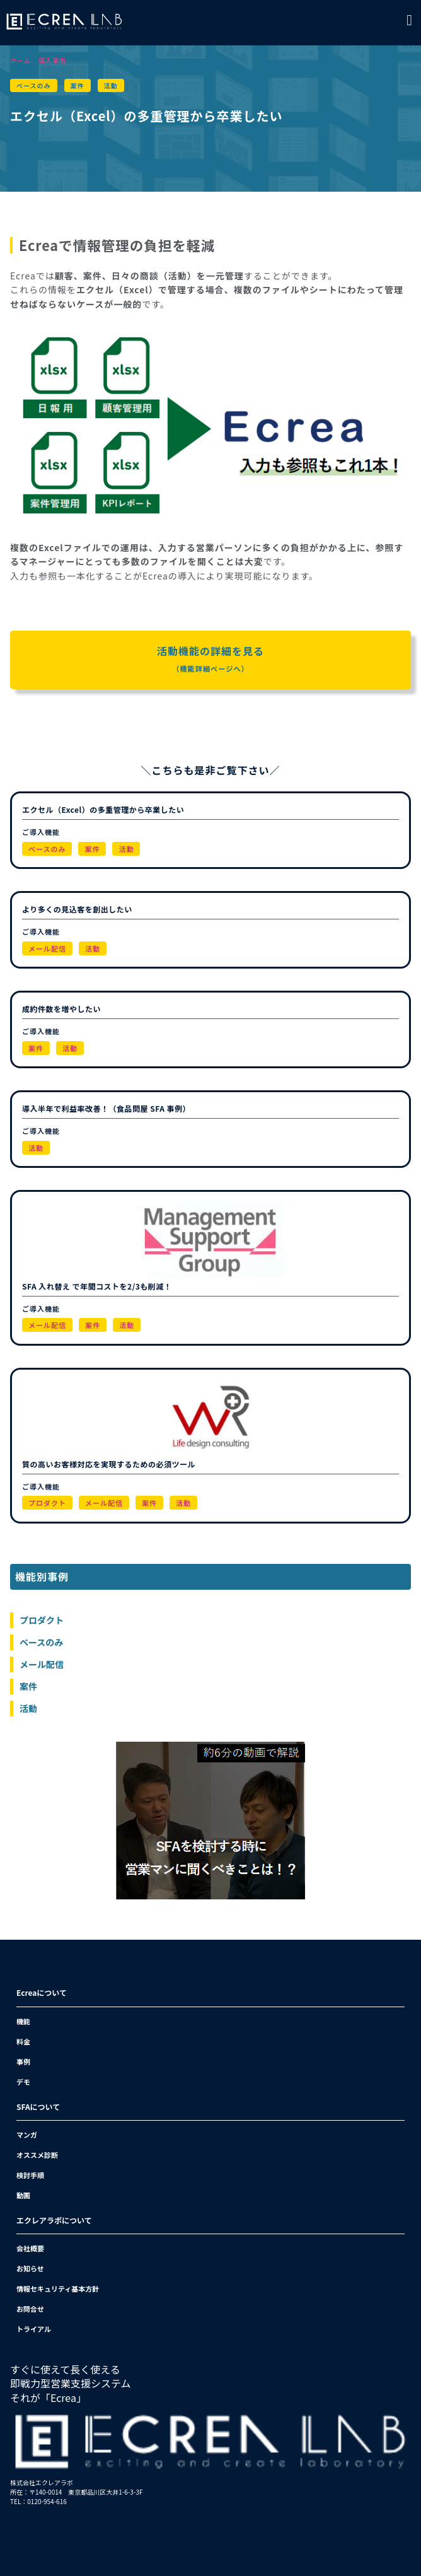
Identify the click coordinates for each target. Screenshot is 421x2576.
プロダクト (47, 1503)
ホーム (20, 60)
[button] (409, 20)
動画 (23, 2195)
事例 (23, 2061)
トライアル (33, 2329)
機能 (23, 2021)
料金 (23, 2041)
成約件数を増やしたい (61, 1008)
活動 (111, 85)
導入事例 (52, 60)
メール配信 (47, 948)
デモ (23, 2082)
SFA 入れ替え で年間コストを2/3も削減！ (96, 1286)
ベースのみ (33, 85)
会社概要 (30, 2248)
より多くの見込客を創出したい (77, 909)
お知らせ (30, 2268)
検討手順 (30, 2175)
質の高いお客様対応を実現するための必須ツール (108, 1464)
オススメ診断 (37, 2155)
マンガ (26, 2135)
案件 (77, 85)
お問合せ (30, 2309)
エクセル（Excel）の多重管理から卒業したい (103, 809)
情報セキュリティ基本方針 (57, 2288)
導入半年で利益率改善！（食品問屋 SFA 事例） (106, 1108)
